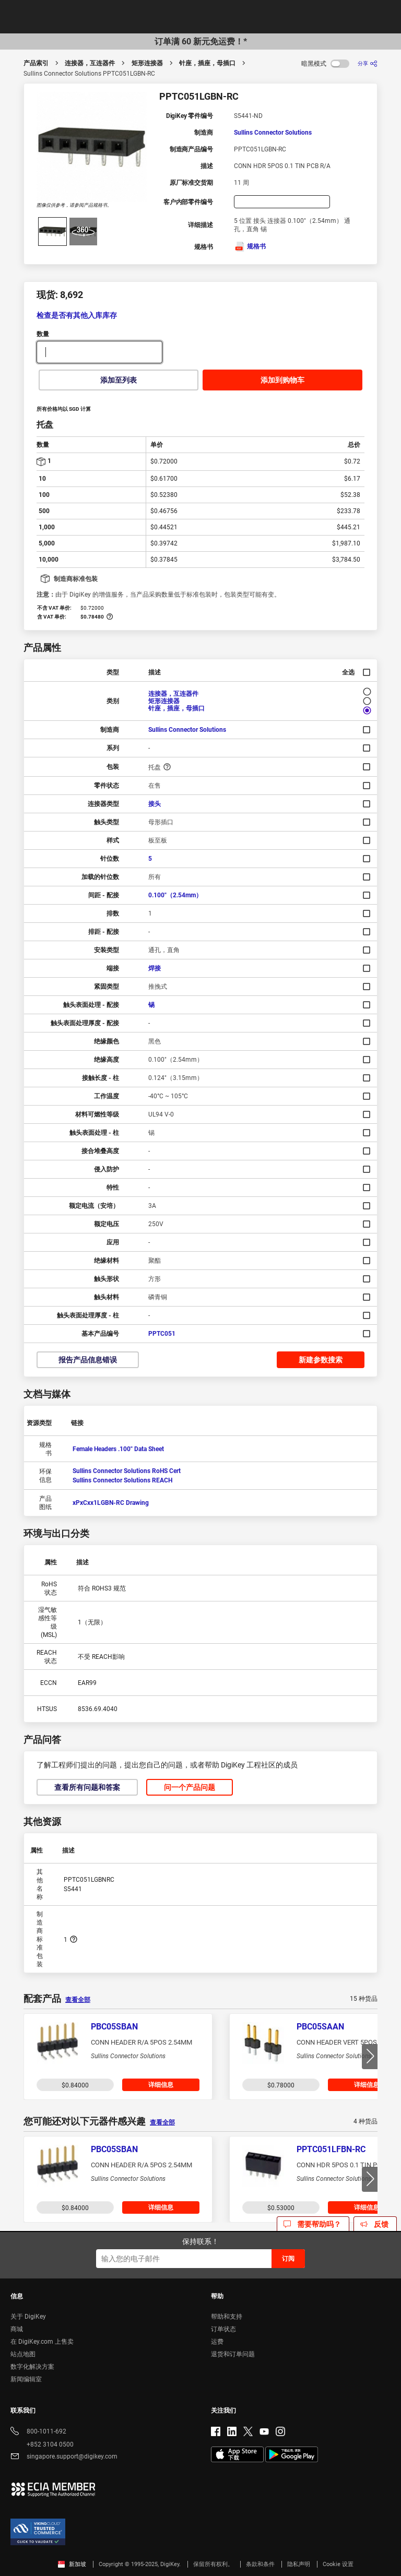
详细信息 (160, 2084)
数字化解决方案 (32, 2366)
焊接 (154, 968)
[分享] (368, 63)
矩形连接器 (147, 63)
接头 (154, 804)
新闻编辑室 (26, 2379)
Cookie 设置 (338, 2564)
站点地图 (23, 2354)
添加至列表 (118, 380)
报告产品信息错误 (87, 1360)
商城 (16, 2329)
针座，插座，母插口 (207, 63)
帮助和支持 (226, 2316)
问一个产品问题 (189, 1787)
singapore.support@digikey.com (63, 2457)
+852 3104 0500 (42, 2444)
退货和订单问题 (233, 2354)
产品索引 (36, 63)
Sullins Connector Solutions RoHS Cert (127, 1471)
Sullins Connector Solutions (273, 132)
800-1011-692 (38, 2432)
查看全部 (77, 1999)
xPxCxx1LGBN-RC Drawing (111, 1502)
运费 (217, 2341)
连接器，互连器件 (90, 63)
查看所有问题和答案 (87, 1787)
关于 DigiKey (28, 2316)
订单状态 (223, 2329)
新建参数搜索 (321, 1360)
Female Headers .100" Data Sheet (118, 1449)
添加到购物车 (282, 380)
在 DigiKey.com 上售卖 (42, 2341)
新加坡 (72, 2564)
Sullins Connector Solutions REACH (122, 1480)
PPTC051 (161, 1333)
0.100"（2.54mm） (175, 895)
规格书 (250, 246)
